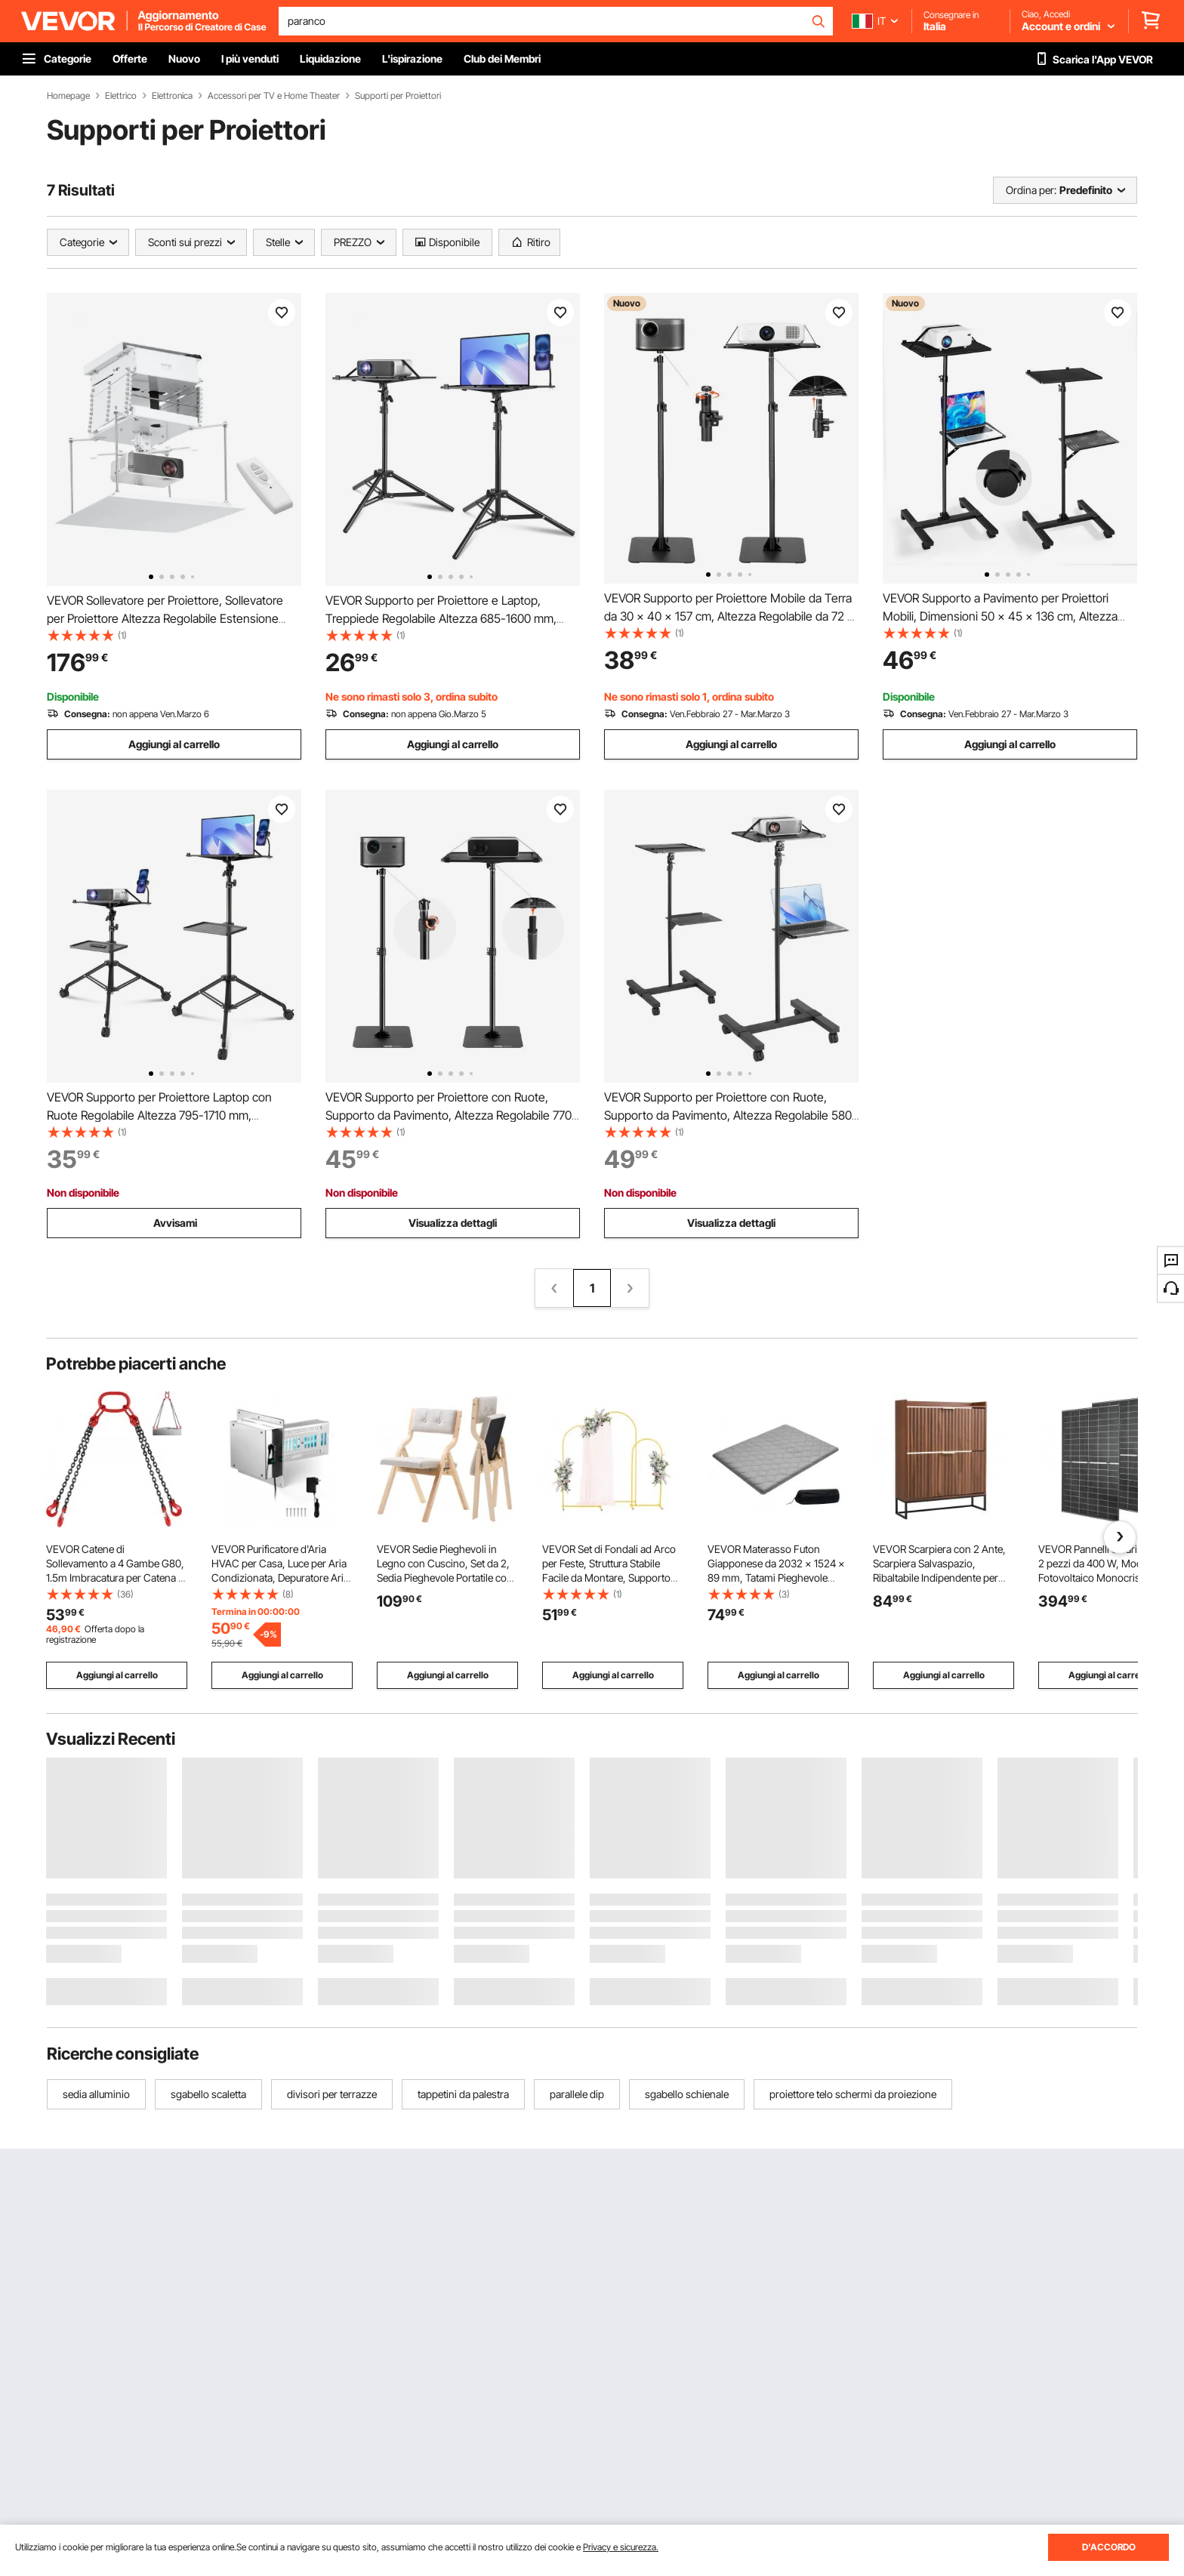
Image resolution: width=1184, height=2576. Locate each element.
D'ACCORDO (1109, 2547)
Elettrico (121, 96)
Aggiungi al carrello (174, 744)
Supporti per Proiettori (398, 96)
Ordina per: (1031, 189)
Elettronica (172, 96)
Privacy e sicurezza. (620, 2547)
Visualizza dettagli (453, 1222)
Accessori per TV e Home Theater (274, 96)
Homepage (68, 96)
